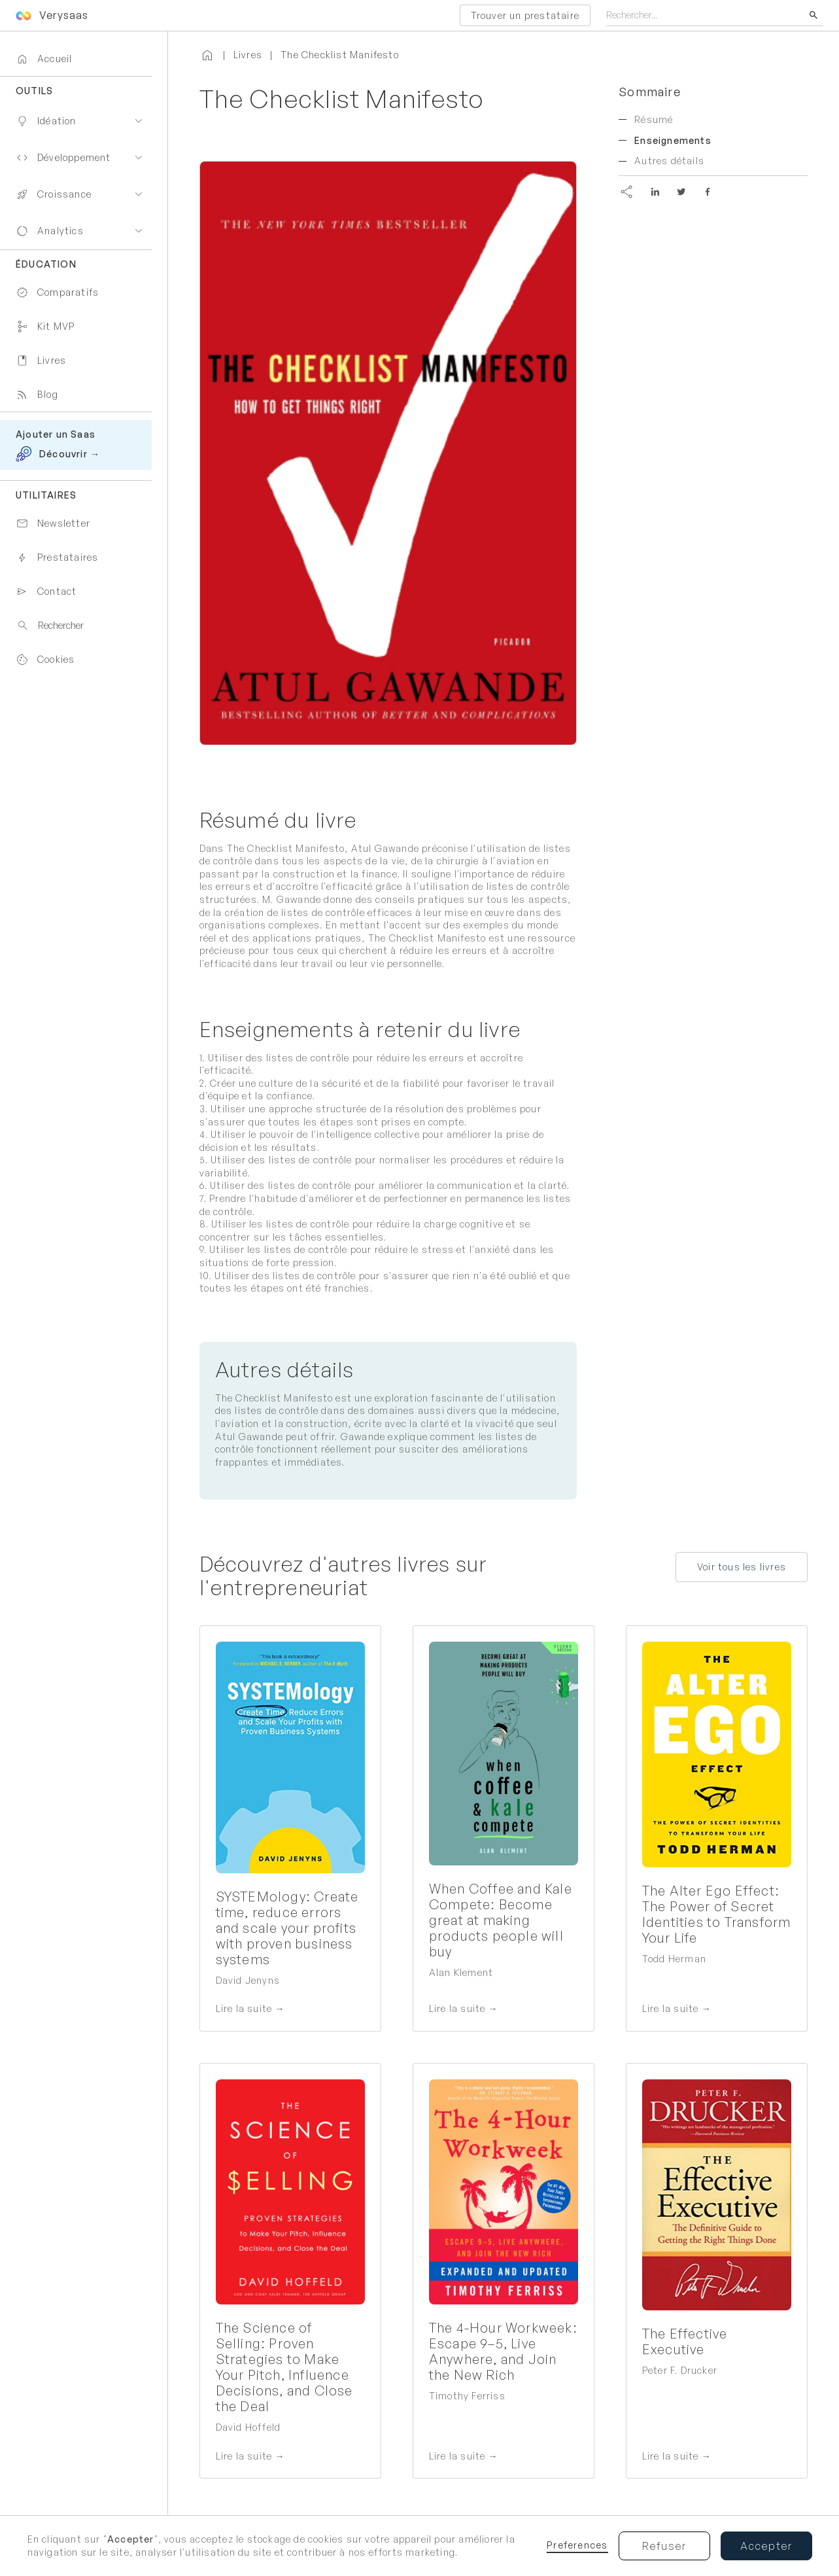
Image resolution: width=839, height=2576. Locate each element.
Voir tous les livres (741, 1566)
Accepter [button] (766, 2545)
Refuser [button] (664, 2545)
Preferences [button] (577, 2544)
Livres (247, 54)
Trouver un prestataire (525, 15)
